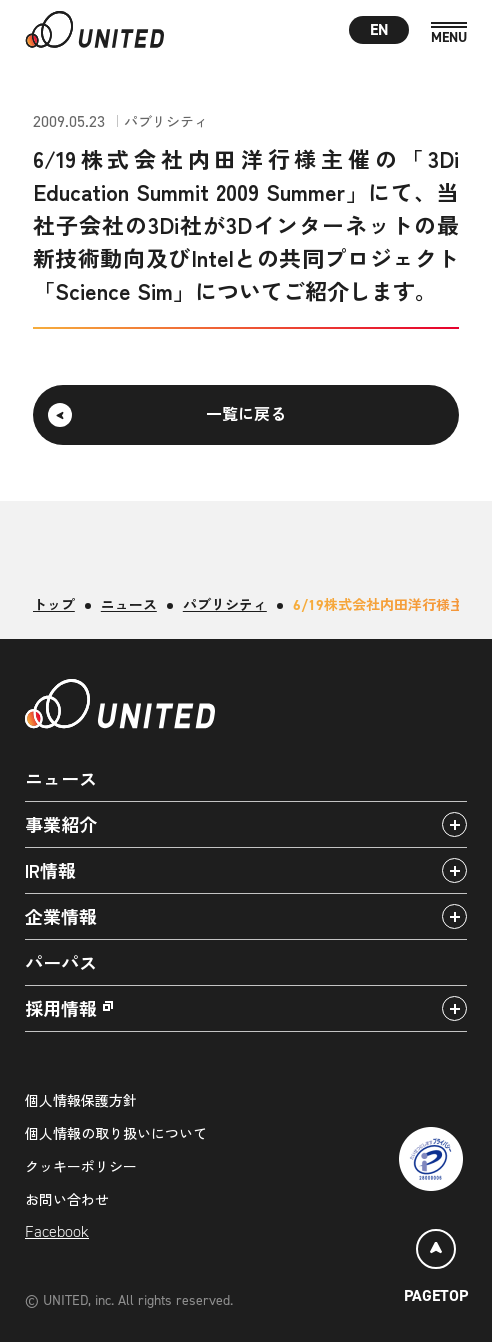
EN (379, 29)
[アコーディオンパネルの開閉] (454, 824)
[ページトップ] (436, 1269)
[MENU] (449, 33)
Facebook (57, 1231)
